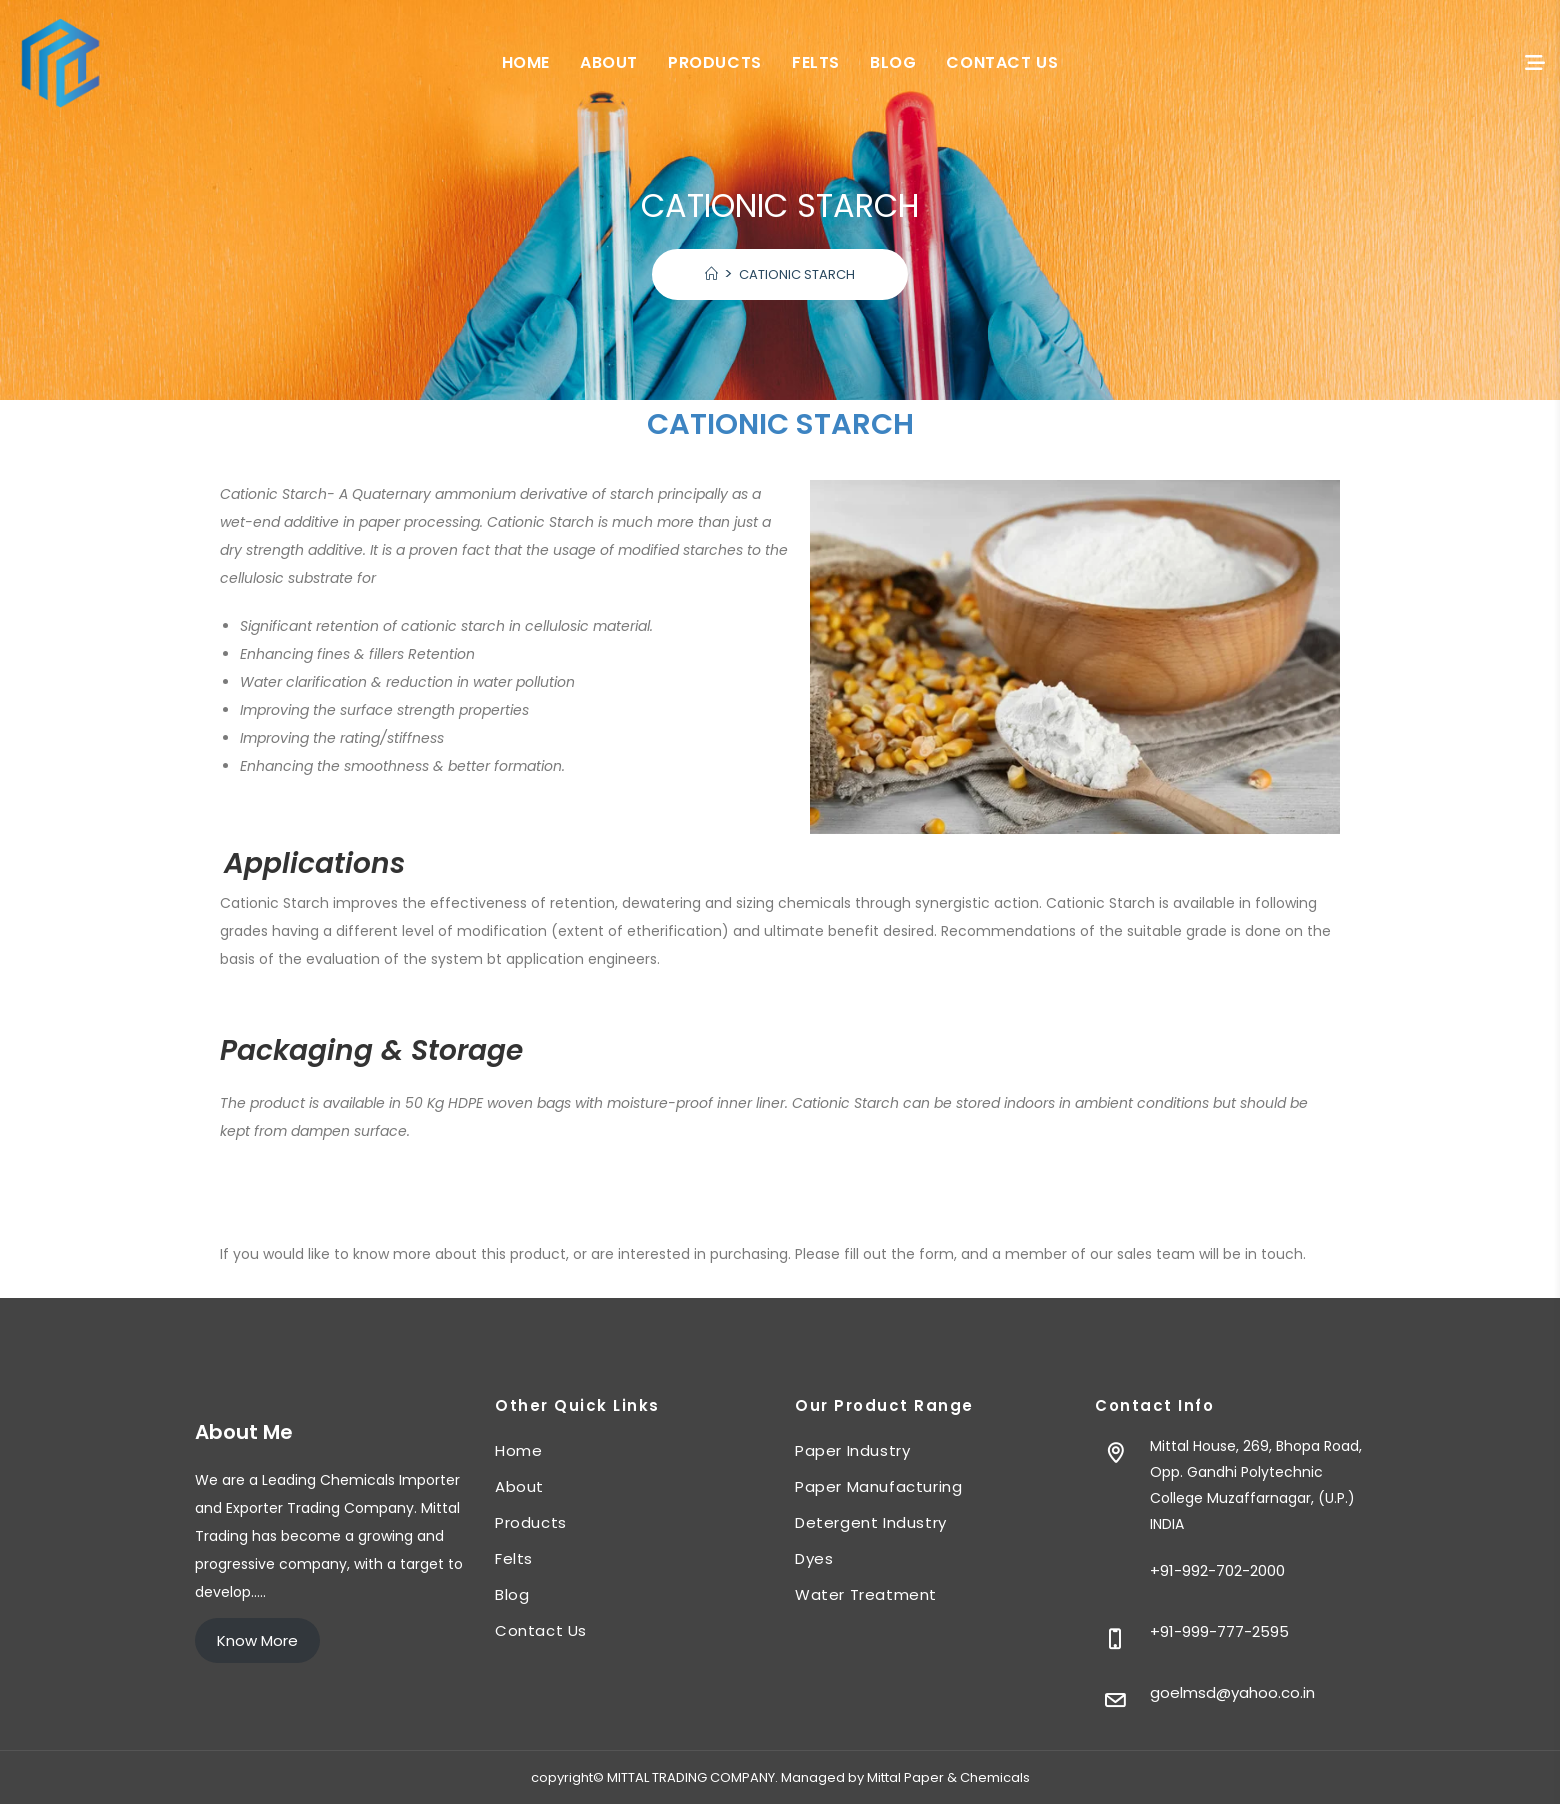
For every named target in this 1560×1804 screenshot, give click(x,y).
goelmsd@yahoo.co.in (1232, 1692)
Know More (257, 1640)
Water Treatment (866, 1594)
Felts (514, 1558)
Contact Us (541, 1630)
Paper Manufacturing (878, 1486)
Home (518, 1450)
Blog (512, 1594)
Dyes (814, 1558)
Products (531, 1522)
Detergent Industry (871, 1522)
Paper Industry (852, 1450)
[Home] (711, 274)
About (519, 1486)
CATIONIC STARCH (797, 274)
